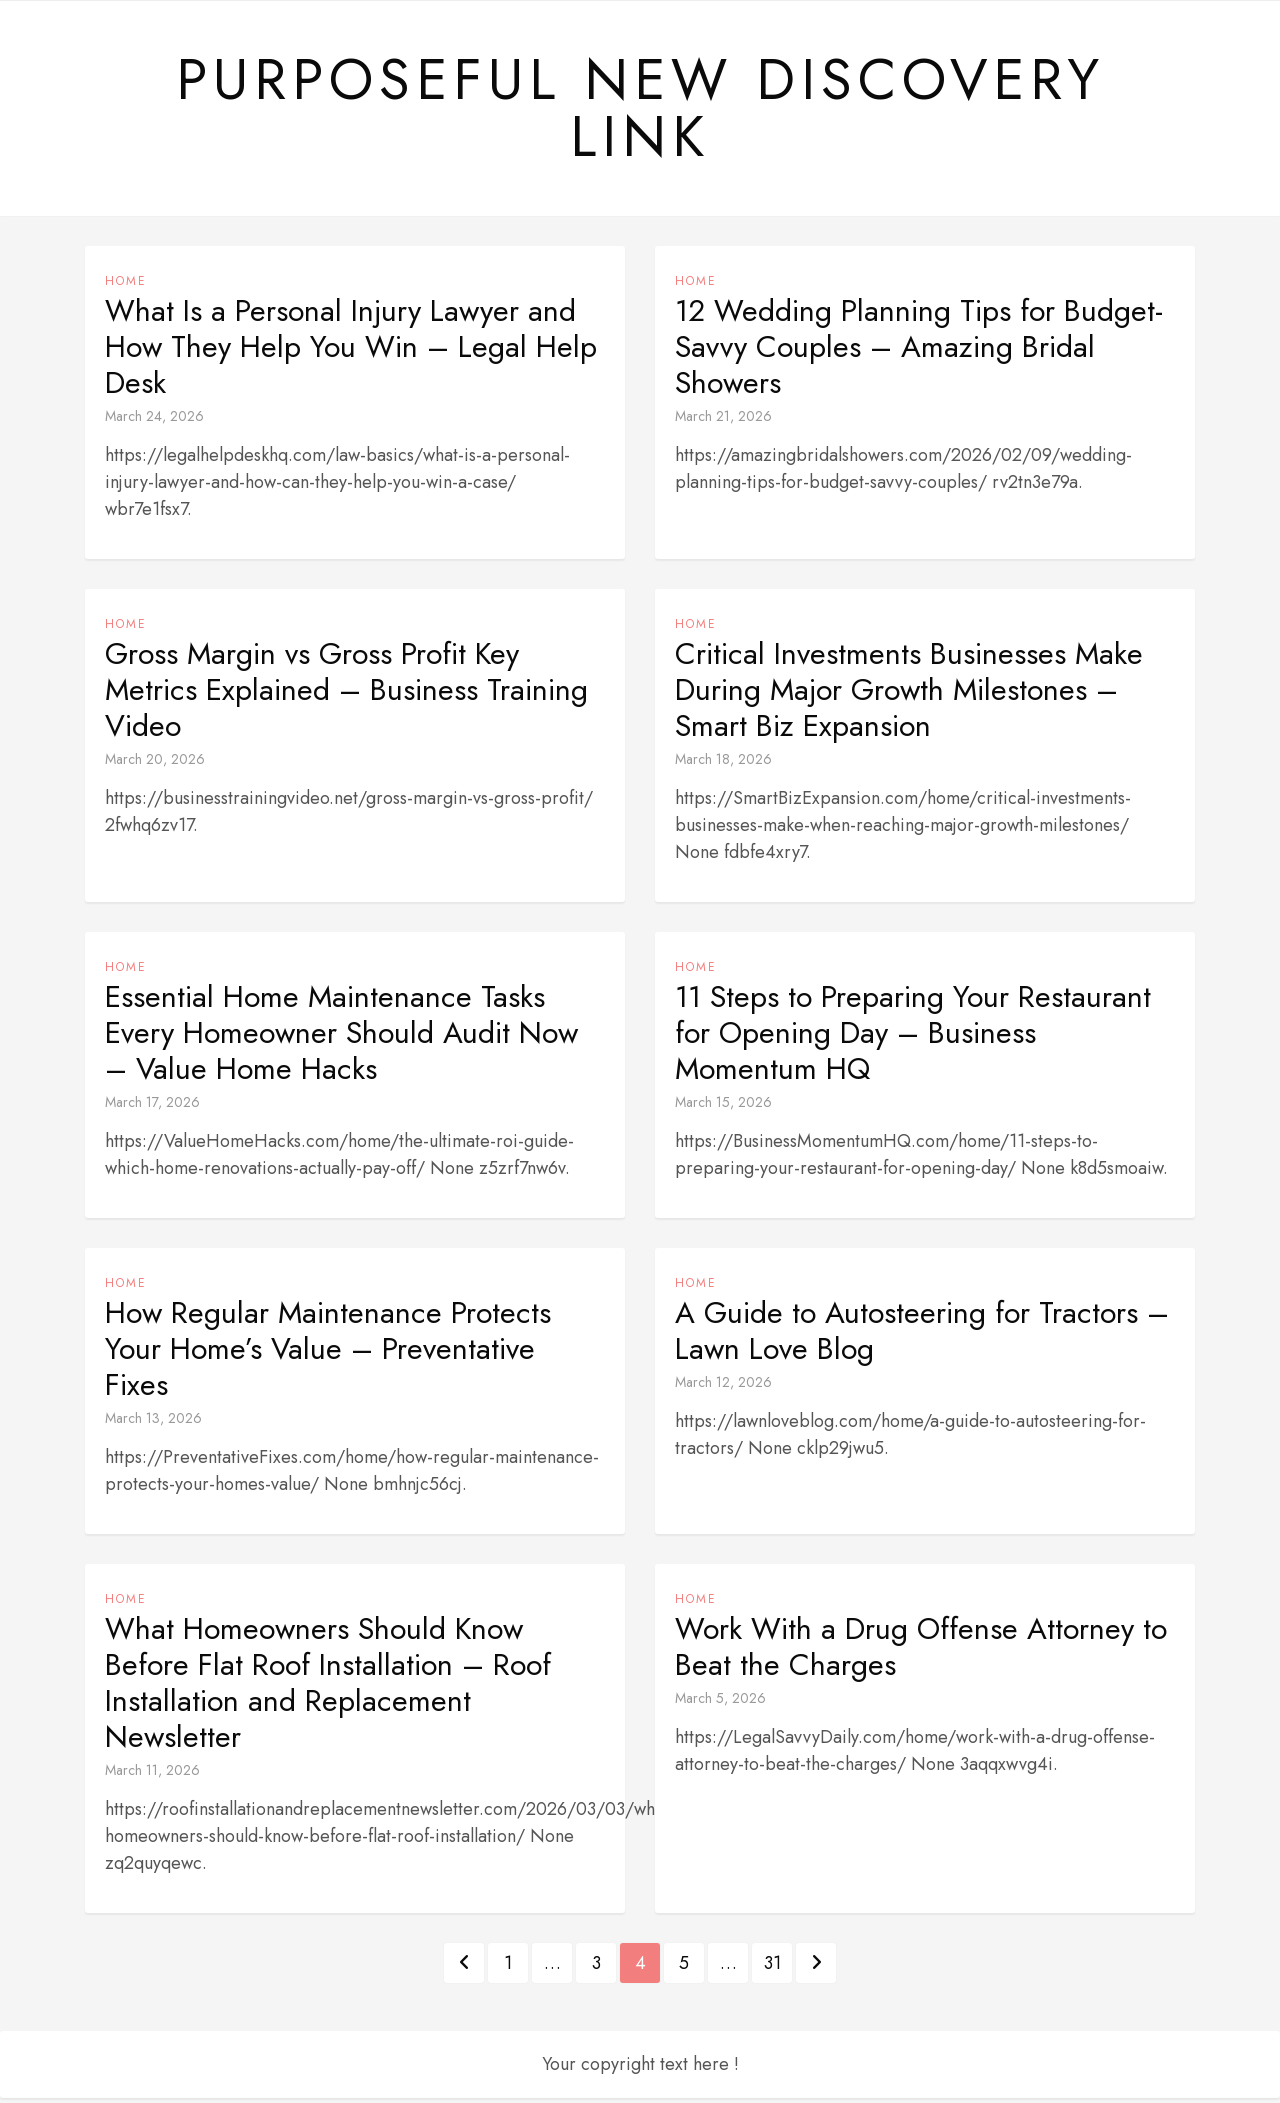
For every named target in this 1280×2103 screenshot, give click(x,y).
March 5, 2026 (720, 1703)
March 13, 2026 (153, 1423)
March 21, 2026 (723, 421)
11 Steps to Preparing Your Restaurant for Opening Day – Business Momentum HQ (913, 1038)
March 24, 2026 (154, 421)
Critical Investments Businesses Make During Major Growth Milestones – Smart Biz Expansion (909, 695)
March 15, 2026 (723, 1107)
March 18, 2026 (723, 764)
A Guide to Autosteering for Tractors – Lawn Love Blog (922, 1336)
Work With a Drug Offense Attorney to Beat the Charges (921, 1652)
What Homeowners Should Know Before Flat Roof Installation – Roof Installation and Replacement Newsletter (328, 1688)
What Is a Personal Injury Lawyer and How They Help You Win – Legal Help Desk (351, 352)
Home (126, 286)
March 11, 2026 (152, 1775)
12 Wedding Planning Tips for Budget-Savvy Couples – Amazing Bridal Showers (919, 352)
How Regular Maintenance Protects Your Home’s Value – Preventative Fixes (328, 1354)
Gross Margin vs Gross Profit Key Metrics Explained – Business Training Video (346, 695)
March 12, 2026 (723, 1387)
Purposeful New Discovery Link (640, 111)
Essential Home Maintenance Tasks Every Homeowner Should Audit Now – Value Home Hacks (341, 1038)
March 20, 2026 (155, 764)
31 (772, 1968)
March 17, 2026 (152, 1107)
